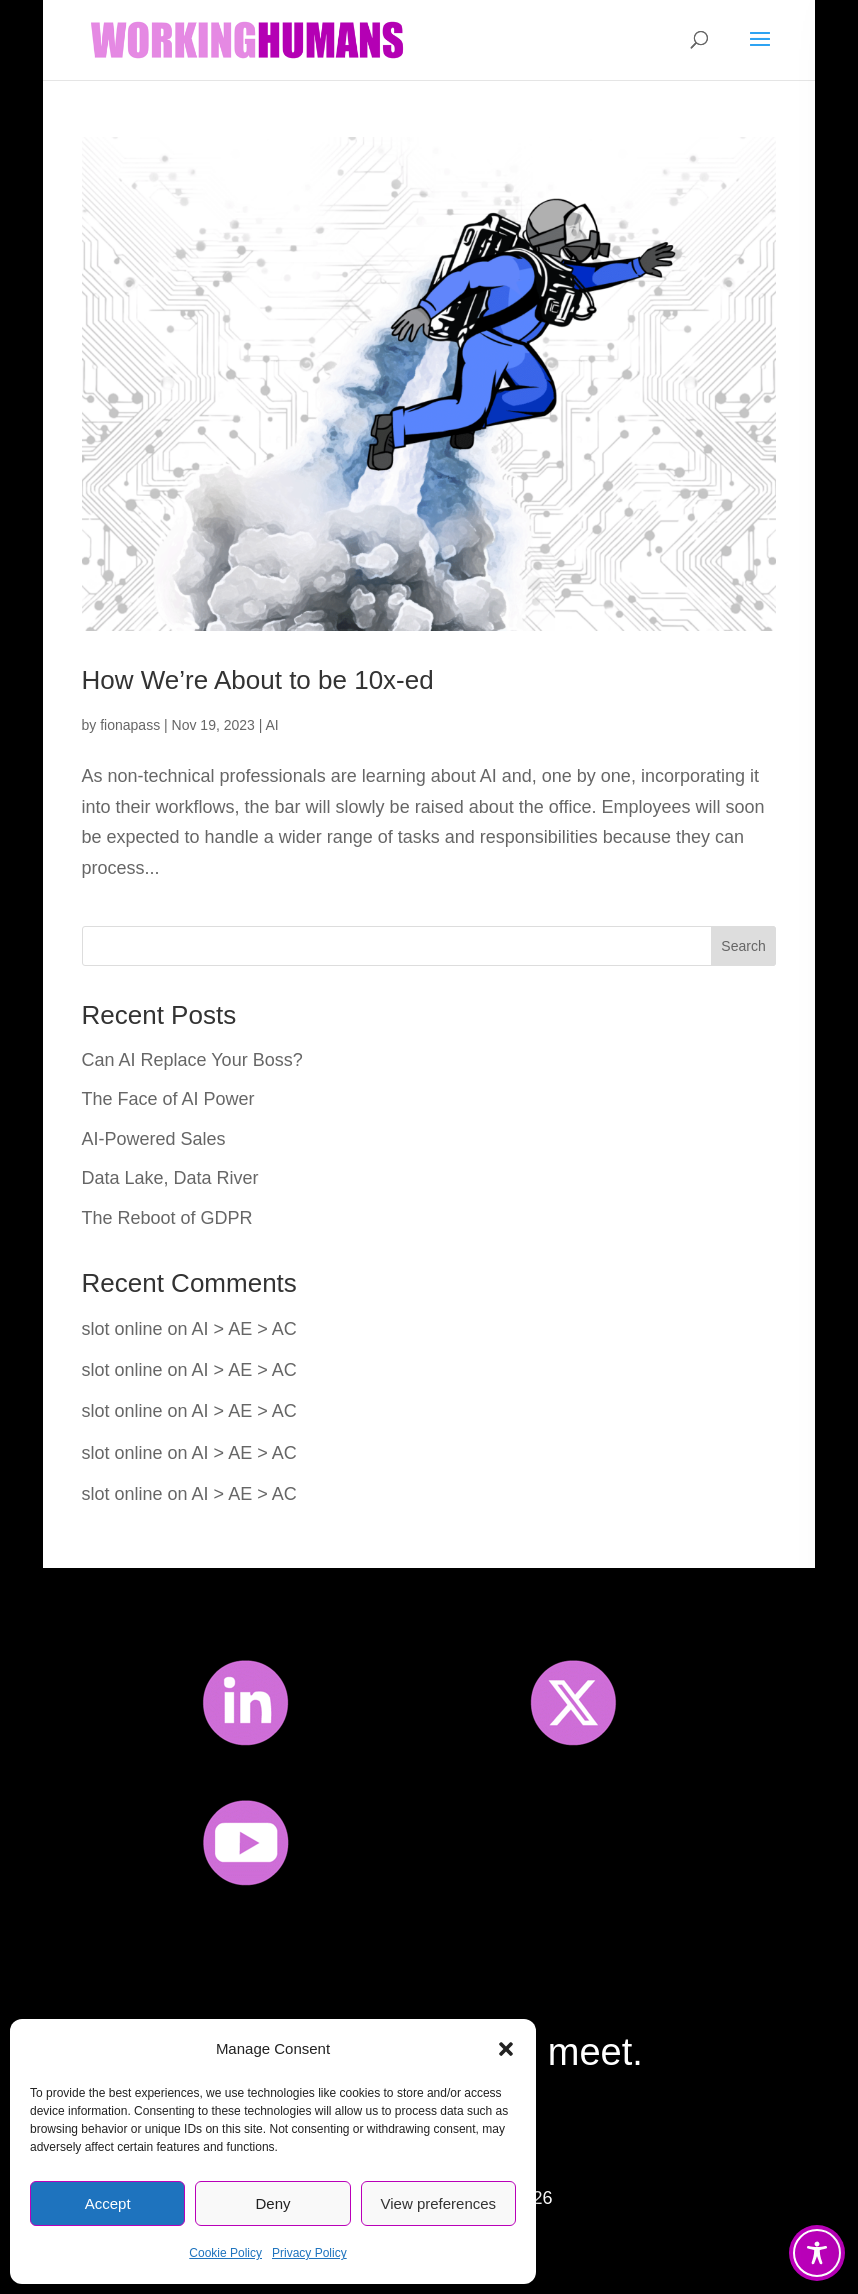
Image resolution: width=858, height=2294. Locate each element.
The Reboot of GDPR (167, 1218)
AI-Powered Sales (154, 1139)
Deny (272, 2203)
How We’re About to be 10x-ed (258, 680)
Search (743, 946)
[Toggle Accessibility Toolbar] (817, 2253)
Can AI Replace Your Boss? (192, 1060)
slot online (122, 1329)
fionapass (130, 725)
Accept (108, 2203)
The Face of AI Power (168, 1099)
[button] (506, 2049)
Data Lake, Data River (170, 1178)
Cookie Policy (225, 2253)
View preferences (439, 2203)
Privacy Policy (309, 2253)
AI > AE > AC (244, 1329)
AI (272, 725)
